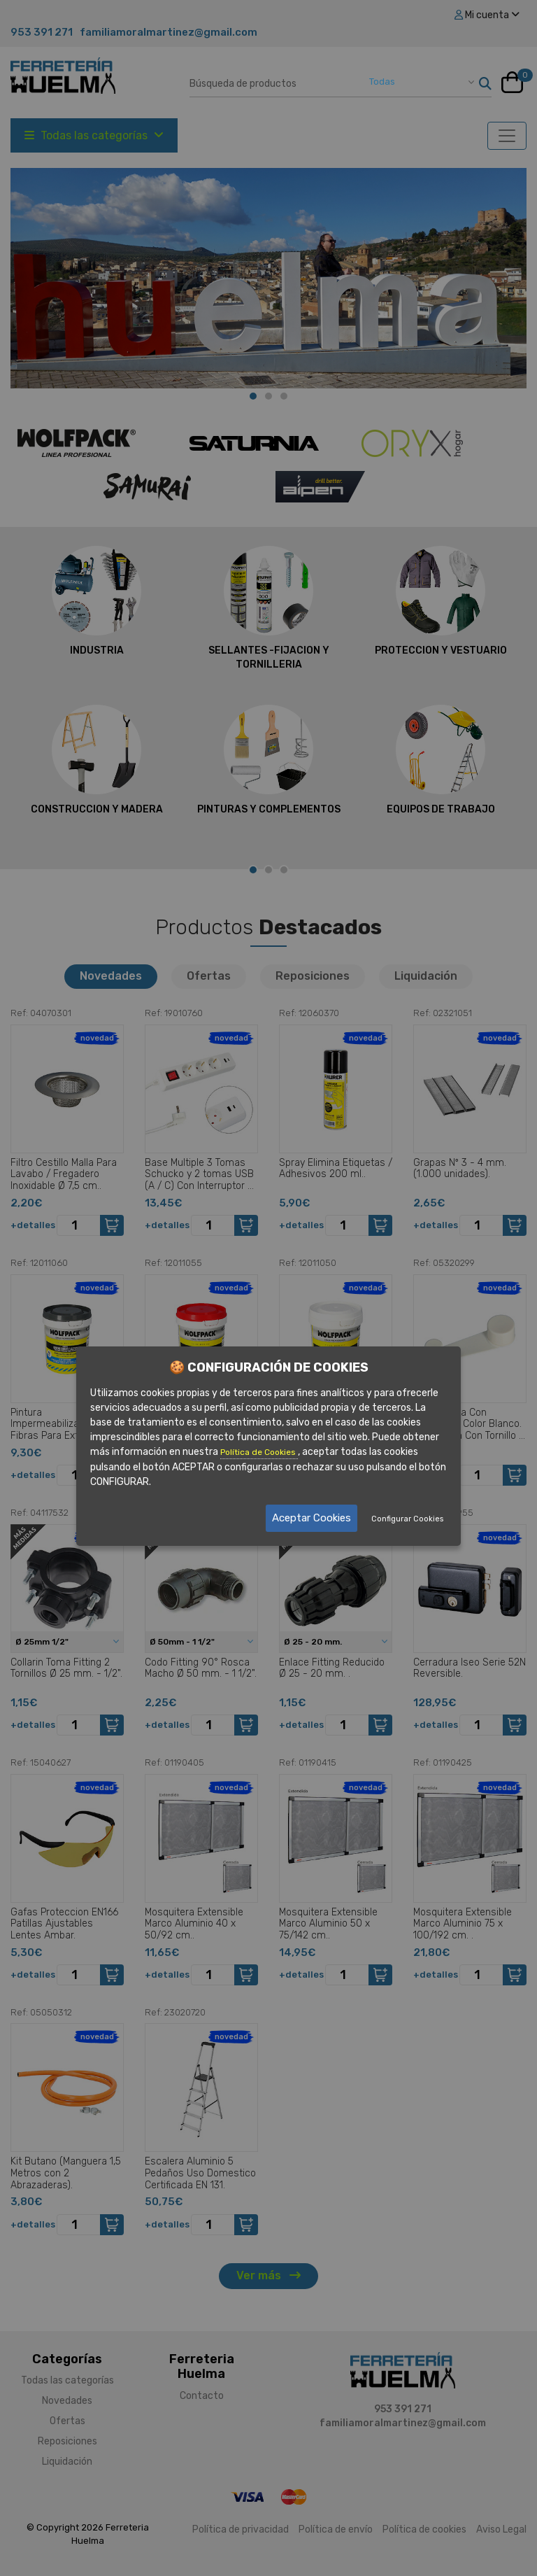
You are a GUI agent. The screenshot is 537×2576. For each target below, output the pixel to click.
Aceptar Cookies (311, 1518)
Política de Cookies (259, 1453)
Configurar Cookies (407, 1518)
